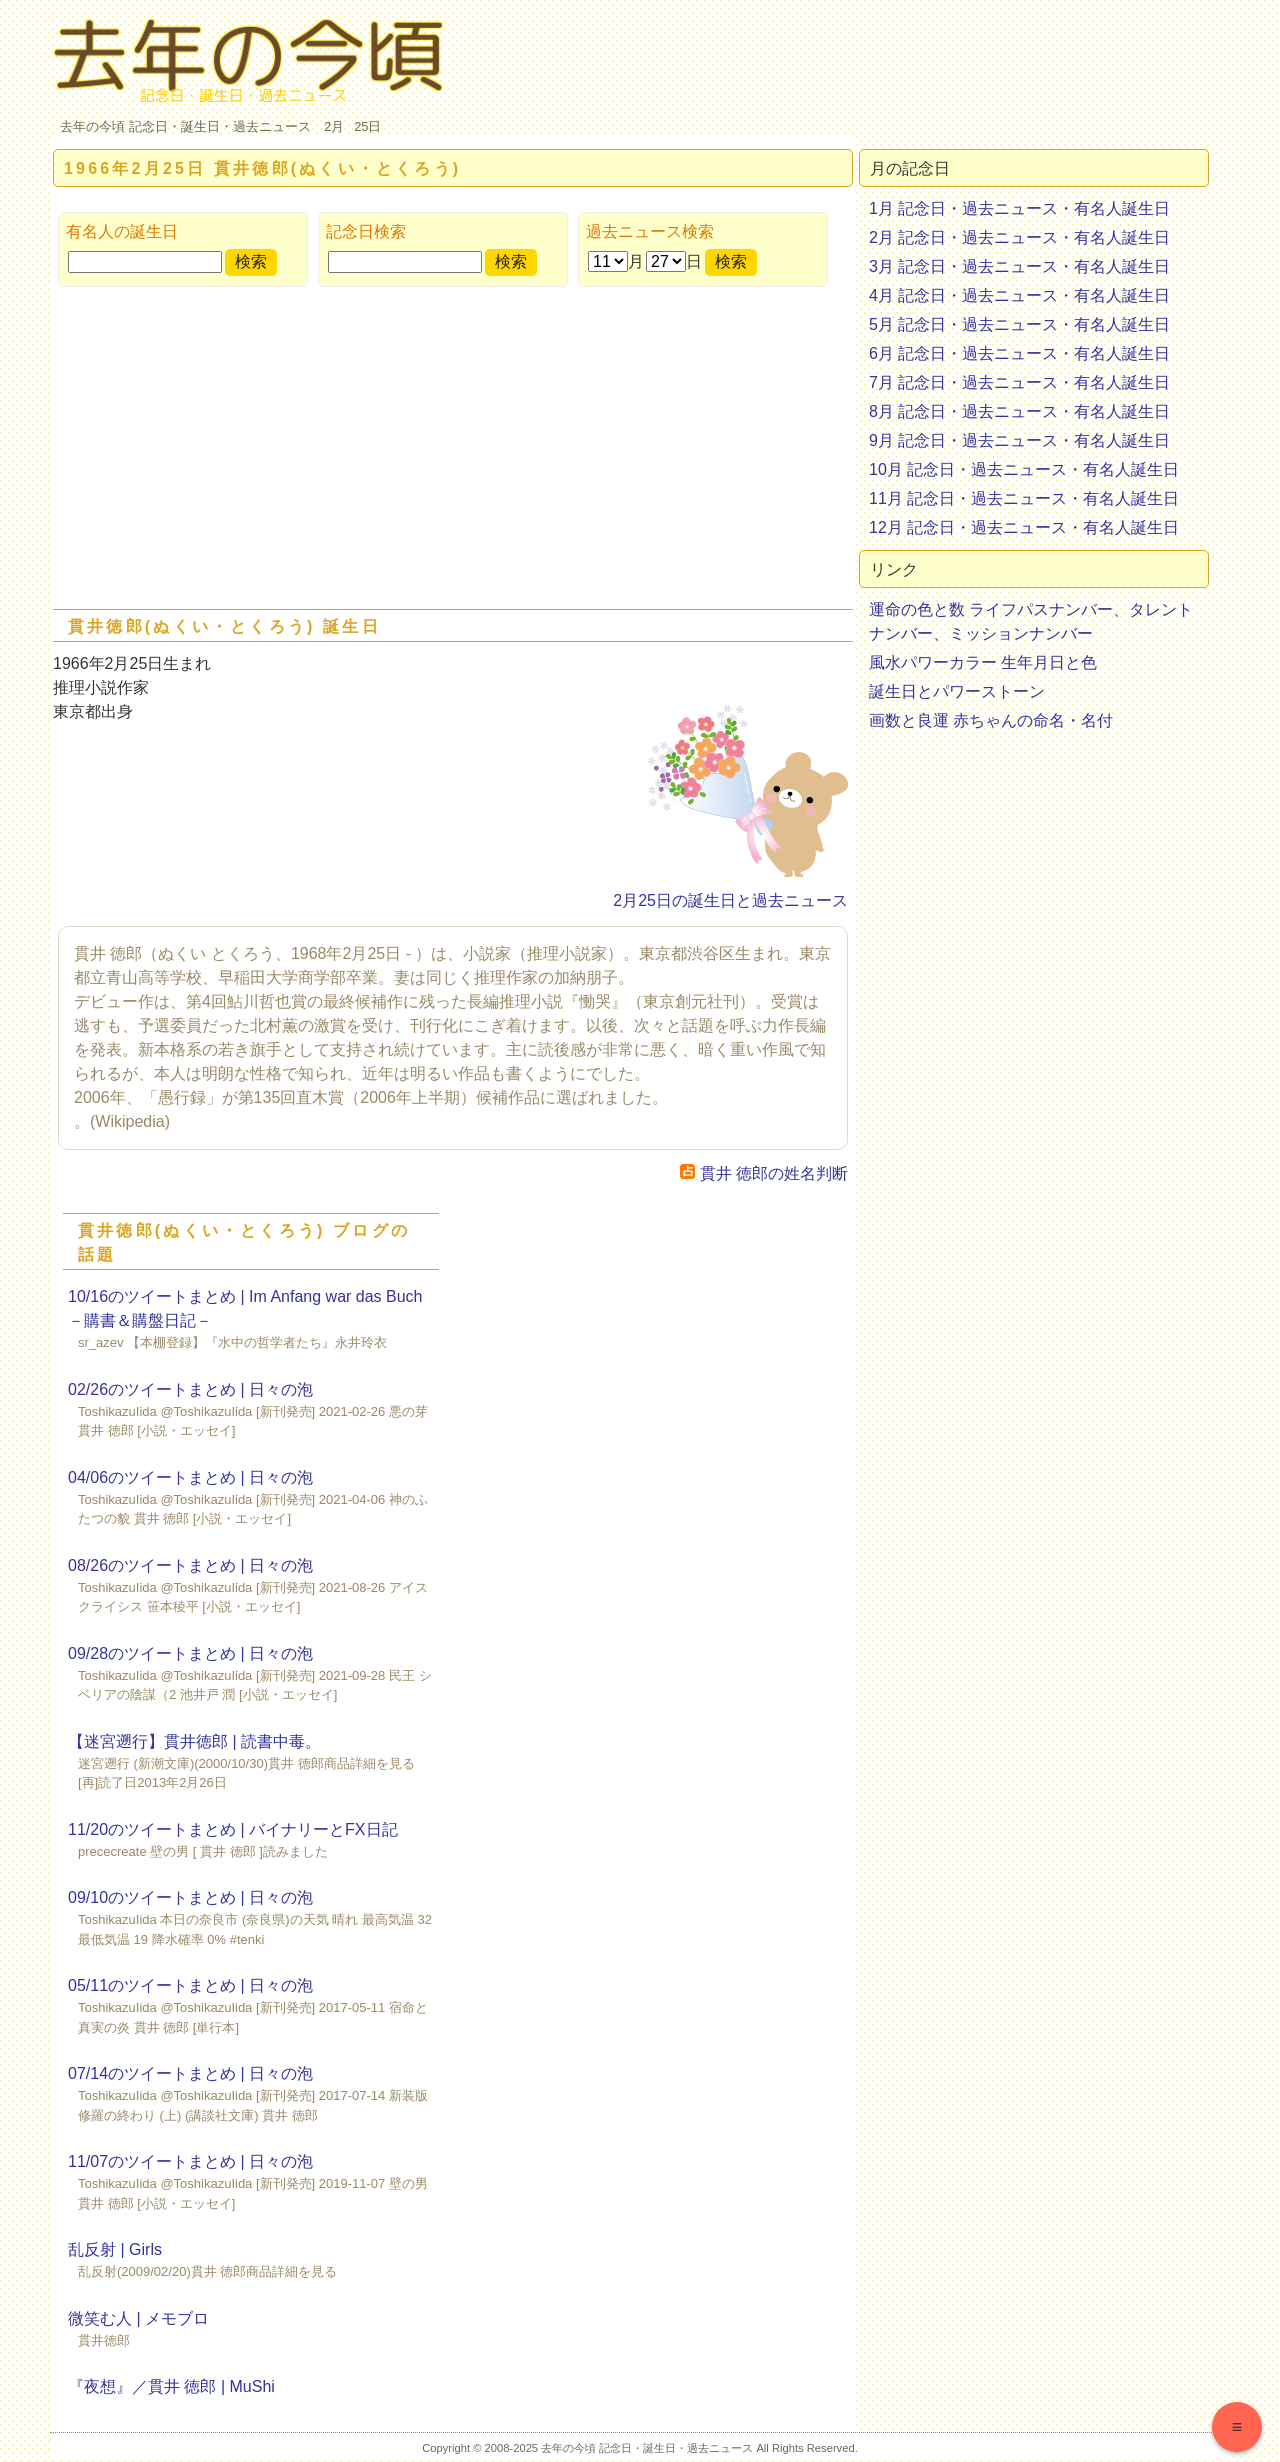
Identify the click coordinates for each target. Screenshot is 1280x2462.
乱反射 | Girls (115, 2249)
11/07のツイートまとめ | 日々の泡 (190, 2161)
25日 (367, 126)
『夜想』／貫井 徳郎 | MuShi (171, 2386)
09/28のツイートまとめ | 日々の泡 (190, 1653)
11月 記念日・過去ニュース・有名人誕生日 (1024, 498)
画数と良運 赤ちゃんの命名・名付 (991, 720)
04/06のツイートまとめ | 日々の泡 (190, 1477)
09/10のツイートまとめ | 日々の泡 (190, 1897)
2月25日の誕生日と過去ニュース (730, 900)
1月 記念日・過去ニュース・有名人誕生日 (1019, 208)
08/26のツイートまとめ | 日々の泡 (190, 1565)
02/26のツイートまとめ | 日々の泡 (190, 1389)
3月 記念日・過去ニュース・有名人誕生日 (1019, 266)
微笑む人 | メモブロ (138, 2318)
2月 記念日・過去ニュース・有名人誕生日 (1019, 237)
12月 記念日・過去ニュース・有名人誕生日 (1024, 527)
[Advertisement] (453, 452)
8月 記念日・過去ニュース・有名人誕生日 (1019, 411)
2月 (334, 126)
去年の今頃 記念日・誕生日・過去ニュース (185, 126)
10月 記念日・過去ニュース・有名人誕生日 (1024, 469)
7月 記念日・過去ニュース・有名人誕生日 (1019, 382)
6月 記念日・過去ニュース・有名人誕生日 (1019, 353)
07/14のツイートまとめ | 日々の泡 (190, 2073)
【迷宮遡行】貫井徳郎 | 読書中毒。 (194, 1741)
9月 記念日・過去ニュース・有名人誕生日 (1019, 440)
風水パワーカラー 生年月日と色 (983, 662)
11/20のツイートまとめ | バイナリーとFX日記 (233, 1829)
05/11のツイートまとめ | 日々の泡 (190, 1985)
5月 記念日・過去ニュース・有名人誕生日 (1019, 324)
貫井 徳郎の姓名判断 (764, 1173)
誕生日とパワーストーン (957, 691)
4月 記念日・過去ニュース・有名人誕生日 (1019, 295)
